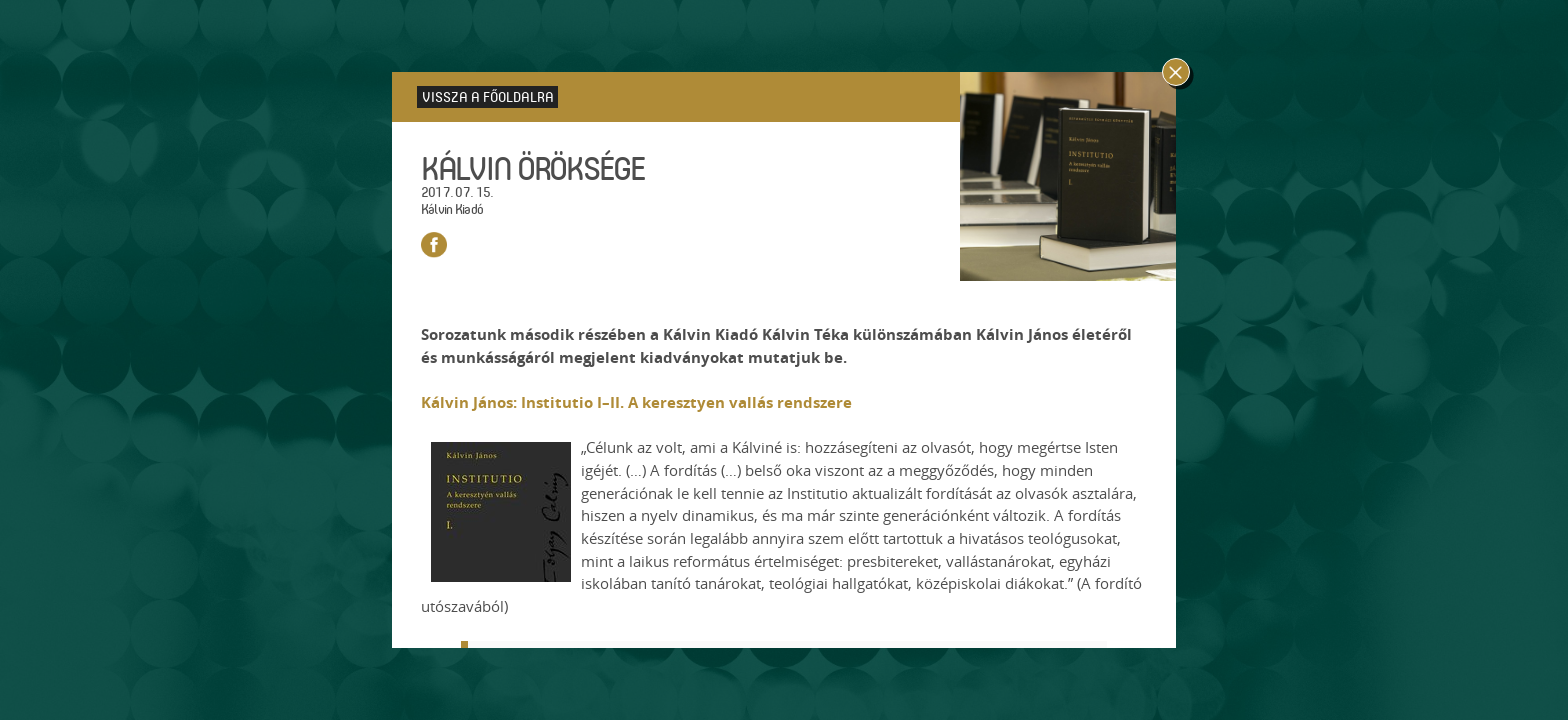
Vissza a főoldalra (488, 96)
